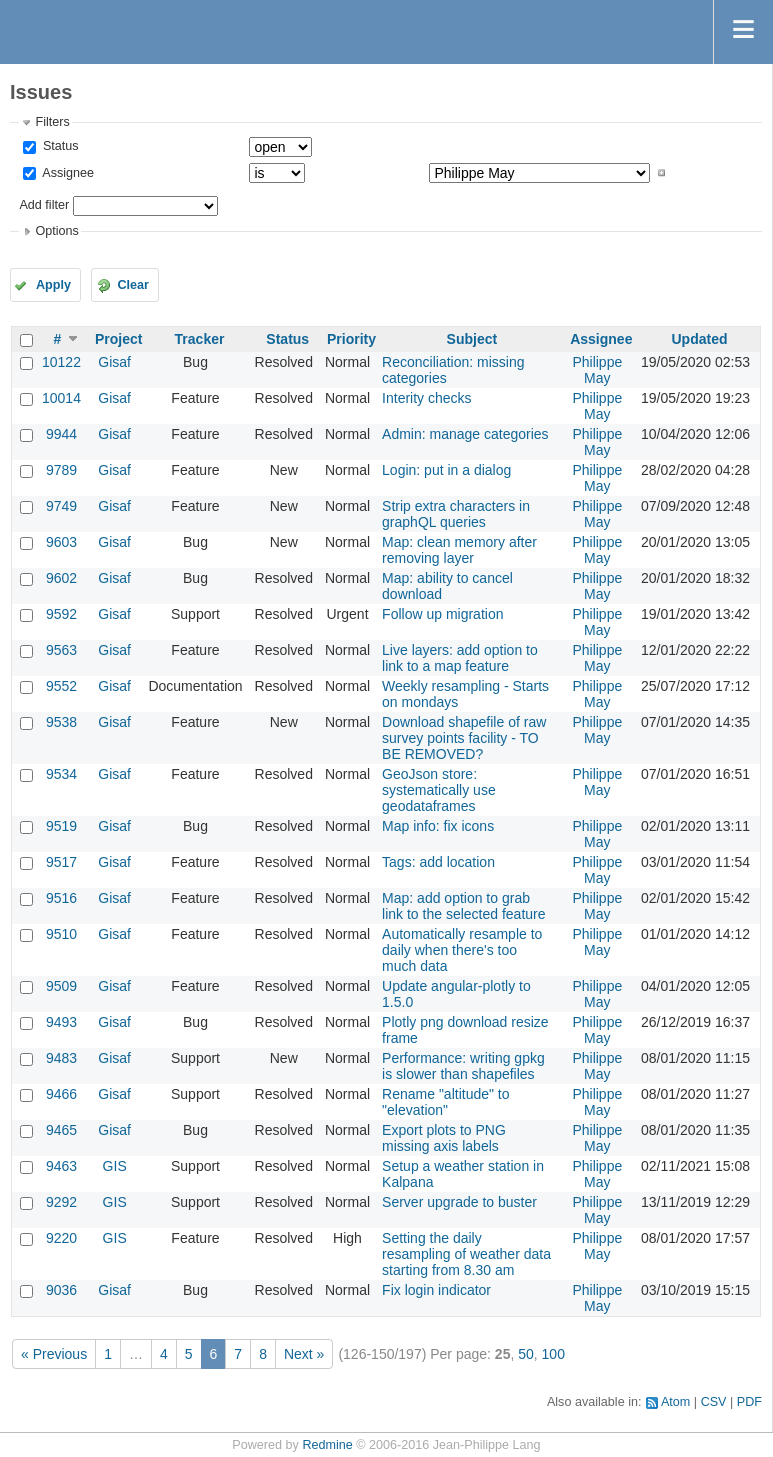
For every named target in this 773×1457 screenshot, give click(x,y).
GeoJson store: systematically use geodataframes (439, 790)
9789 (61, 470)
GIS (115, 1166)
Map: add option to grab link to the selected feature (463, 906)
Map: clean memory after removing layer (459, 550)
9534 (61, 774)
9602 (61, 578)
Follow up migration (442, 614)
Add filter (44, 205)
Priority (351, 339)
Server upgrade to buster (459, 1202)
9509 (61, 986)
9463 (61, 1166)
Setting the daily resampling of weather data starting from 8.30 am (466, 1254)
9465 (61, 1130)
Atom (675, 1402)
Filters (52, 122)
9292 (61, 1202)
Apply (53, 285)
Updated (699, 339)
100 (553, 1354)
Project (118, 339)
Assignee (66, 173)
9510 (61, 934)
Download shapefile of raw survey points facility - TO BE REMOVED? (464, 738)
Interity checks (426, 398)
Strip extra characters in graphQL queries (456, 514)
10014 (61, 398)
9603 (61, 542)
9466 (61, 1094)
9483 (61, 1058)
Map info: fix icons (438, 826)
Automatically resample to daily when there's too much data (462, 950)
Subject (472, 339)
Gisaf (114, 362)
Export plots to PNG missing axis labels (444, 1138)
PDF (749, 1402)
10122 (61, 362)
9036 (61, 1290)
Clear (133, 285)
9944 (61, 434)
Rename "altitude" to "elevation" (445, 1102)
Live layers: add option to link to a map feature (460, 658)
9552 (61, 686)
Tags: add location (438, 862)
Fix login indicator (436, 1290)
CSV (714, 1402)
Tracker (200, 339)
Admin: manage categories (465, 434)
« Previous (54, 1354)
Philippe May (597, 370)
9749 (61, 506)
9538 (61, 722)
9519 (61, 826)
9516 (61, 898)
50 (526, 1354)
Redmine (327, 1445)
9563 (61, 650)
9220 (61, 1238)
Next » (304, 1354)
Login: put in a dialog (446, 470)
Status (58, 146)
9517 (61, 862)
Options (56, 231)
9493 (61, 1022)
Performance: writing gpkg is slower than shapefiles (463, 1066)
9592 (61, 614)
